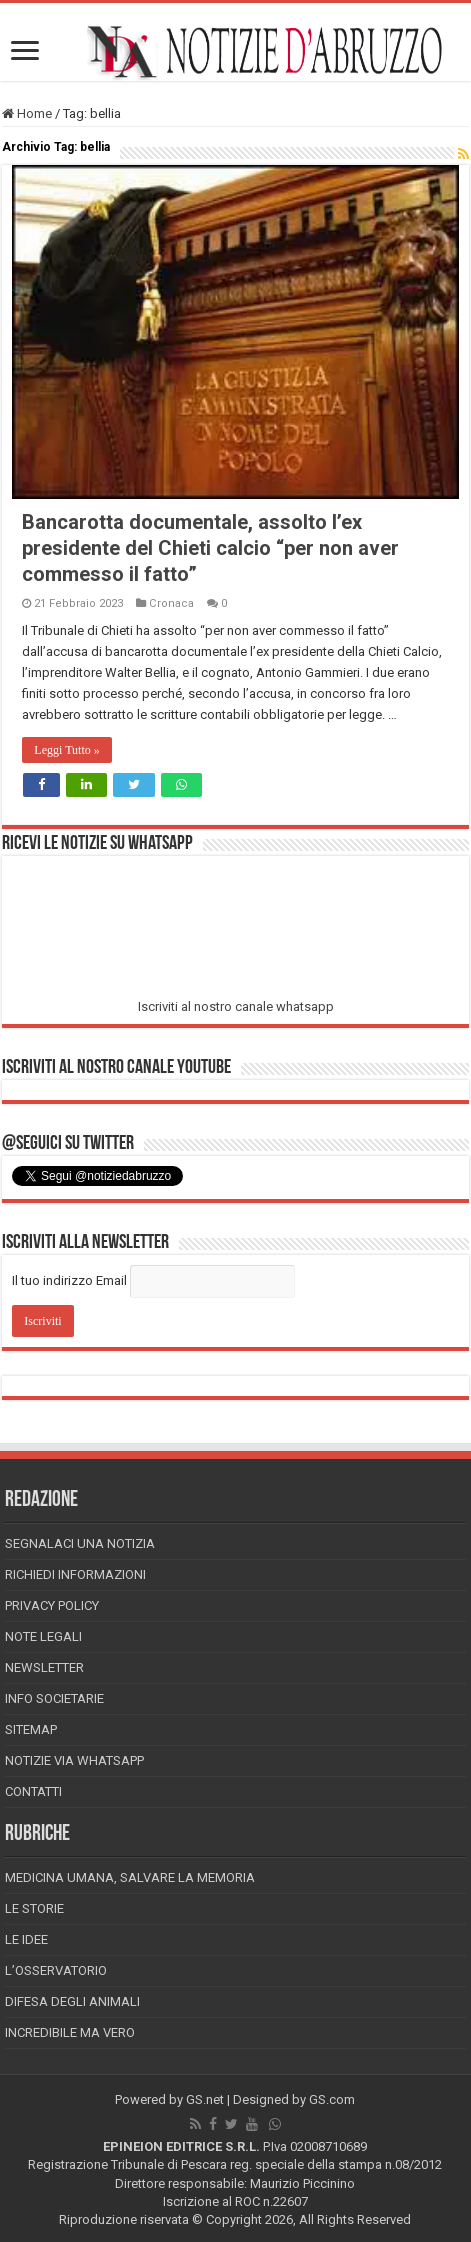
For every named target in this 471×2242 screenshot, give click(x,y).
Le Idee (26, 1939)
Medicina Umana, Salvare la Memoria (130, 1877)
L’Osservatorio (56, 1970)
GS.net (205, 2099)
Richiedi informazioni (75, 1574)
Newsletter (44, 1667)
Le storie (34, 1908)
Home (27, 113)
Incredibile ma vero (70, 2032)
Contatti (33, 1791)
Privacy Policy (52, 1605)
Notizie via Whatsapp (74, 1760)
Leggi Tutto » (66, 750)
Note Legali (43, 1636)
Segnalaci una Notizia (80, 1543)
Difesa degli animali (72, 2001)
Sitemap (31, 1729)
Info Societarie (54, 1698)
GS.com (332, 2099)
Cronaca (171, 603)
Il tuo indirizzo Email (69, 1280)
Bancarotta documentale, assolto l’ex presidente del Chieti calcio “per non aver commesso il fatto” (210, 548)
